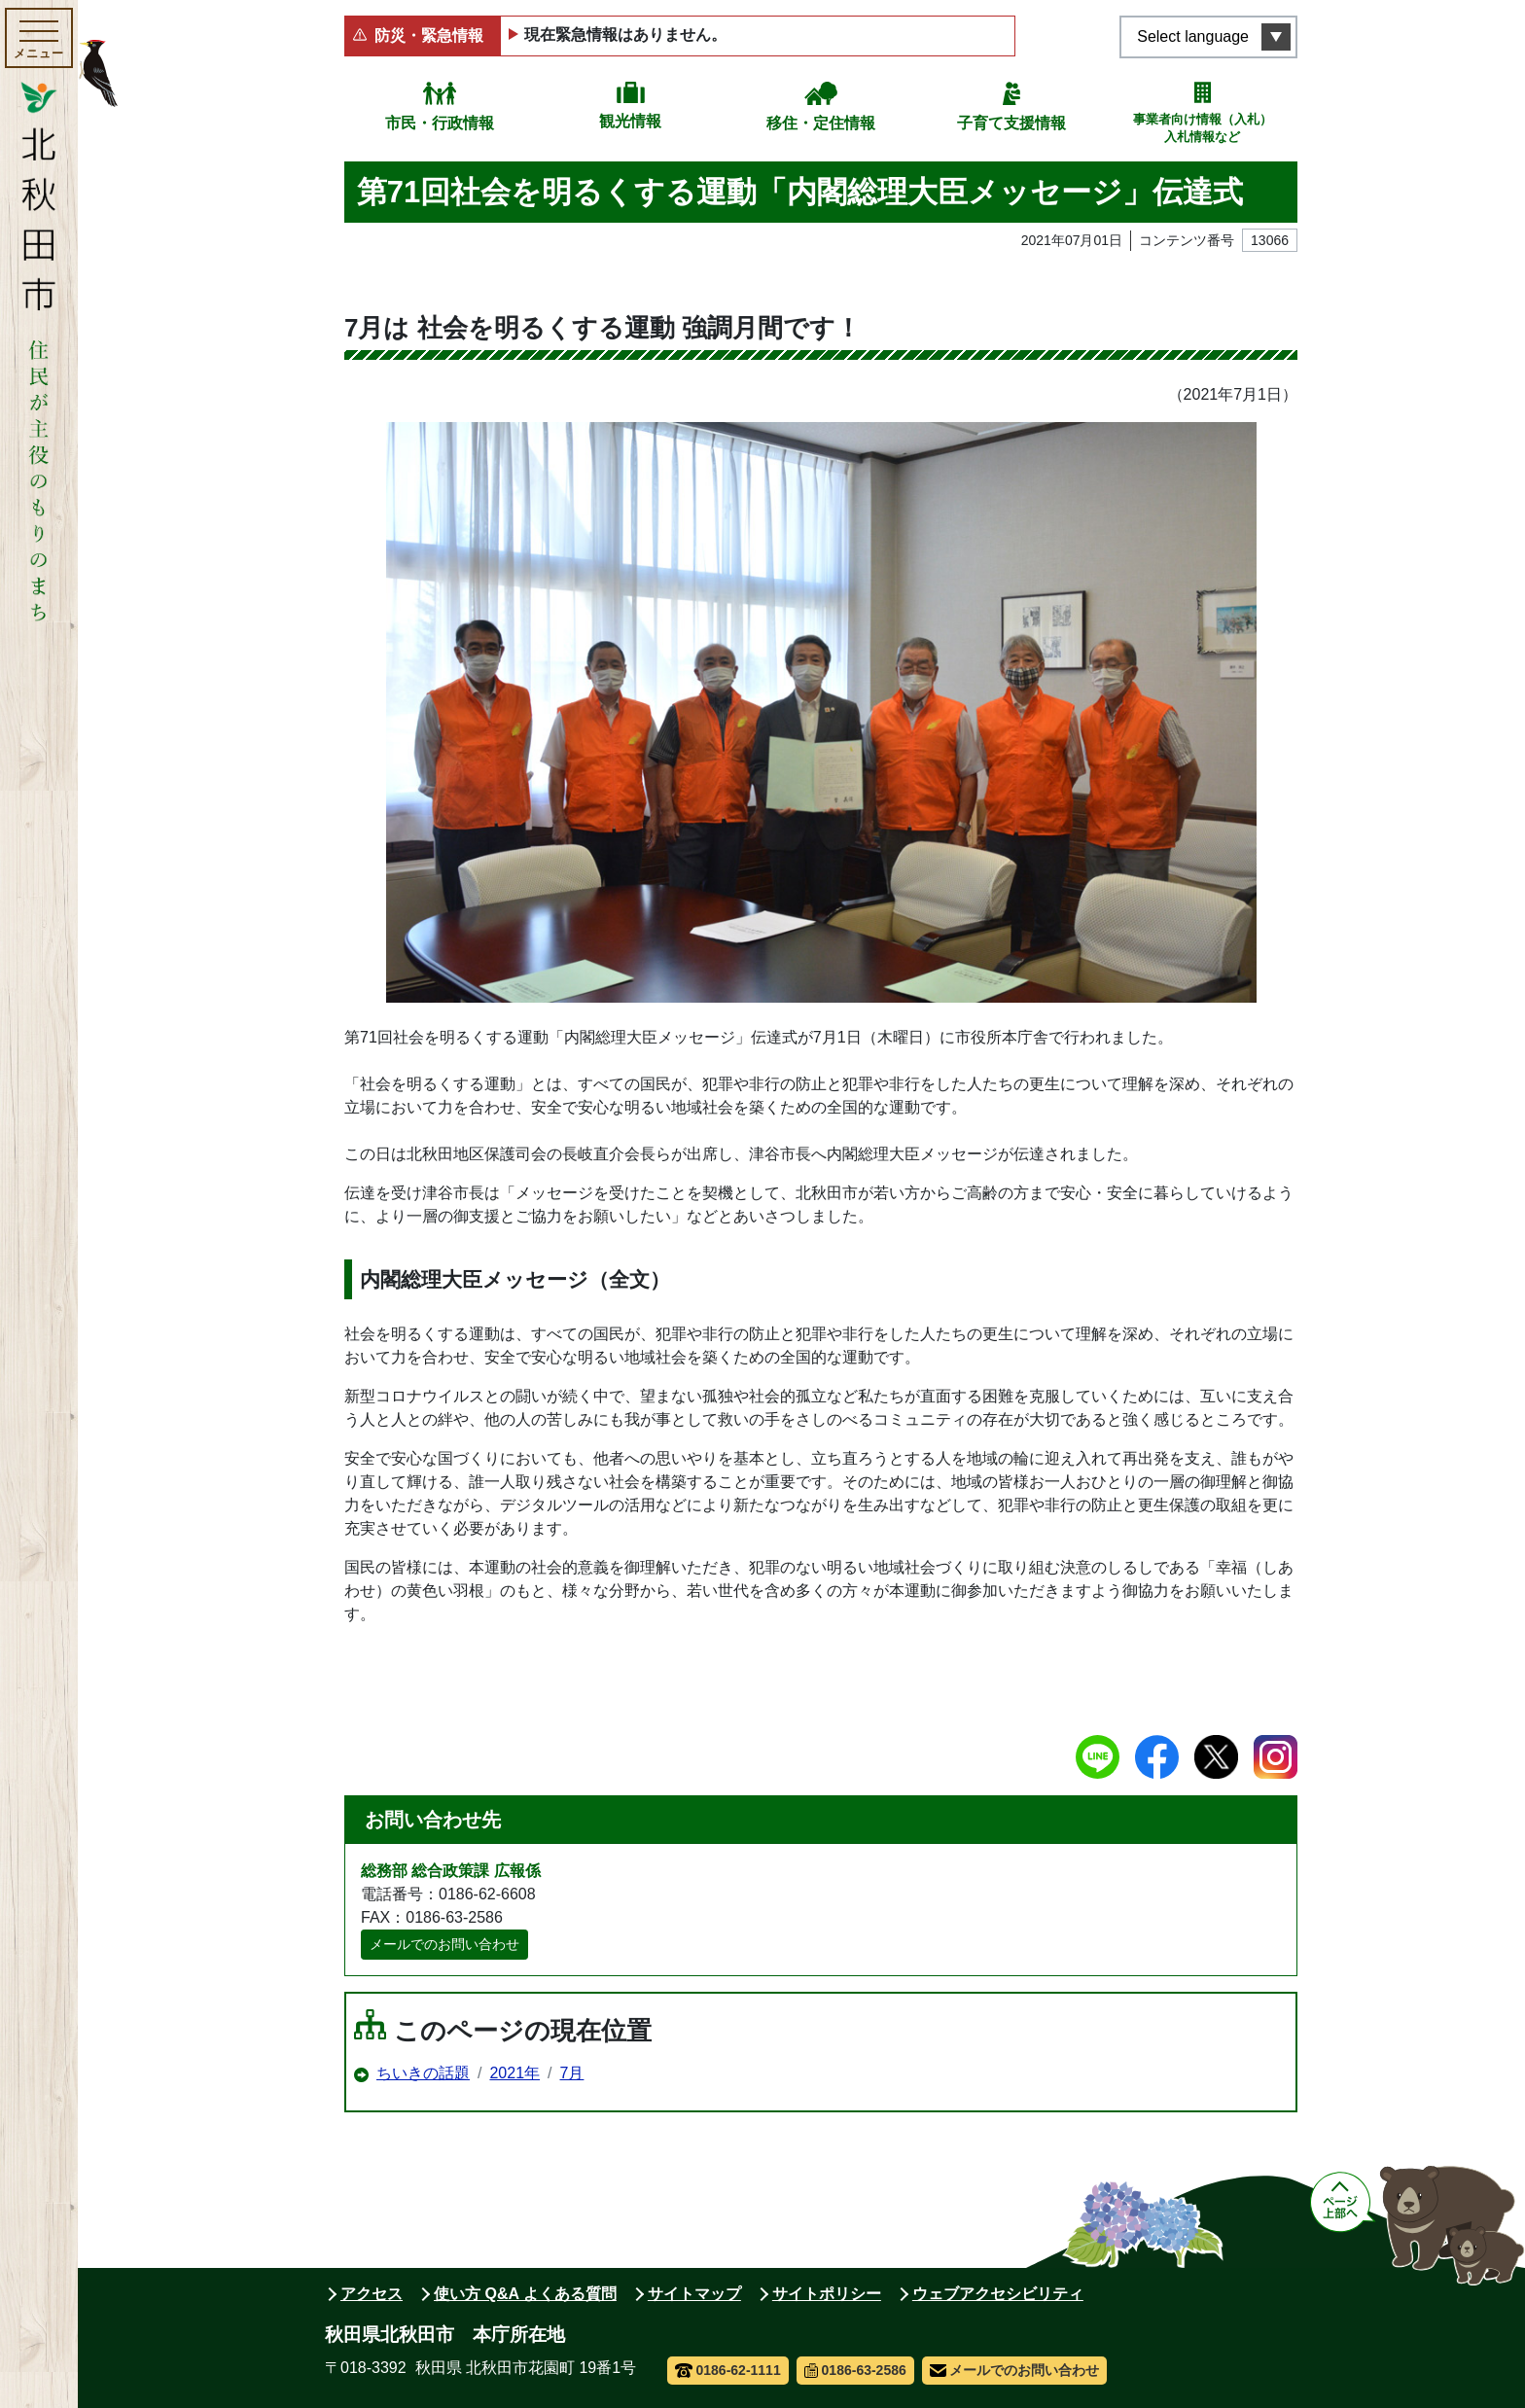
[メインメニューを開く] (39, 38)
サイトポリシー (826, 2293)
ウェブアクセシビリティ (997, 2293)
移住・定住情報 (820, 123)
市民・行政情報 (439, 123)
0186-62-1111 (728, 2370)
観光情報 (630, 121)
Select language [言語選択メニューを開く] (1193, 36)
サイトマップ (694, 2293)
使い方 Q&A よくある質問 (525, 2293)
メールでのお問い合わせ (444, 1944)
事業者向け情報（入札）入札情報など (1202, 128)
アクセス (371, 2293)
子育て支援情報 (1011, 123)
